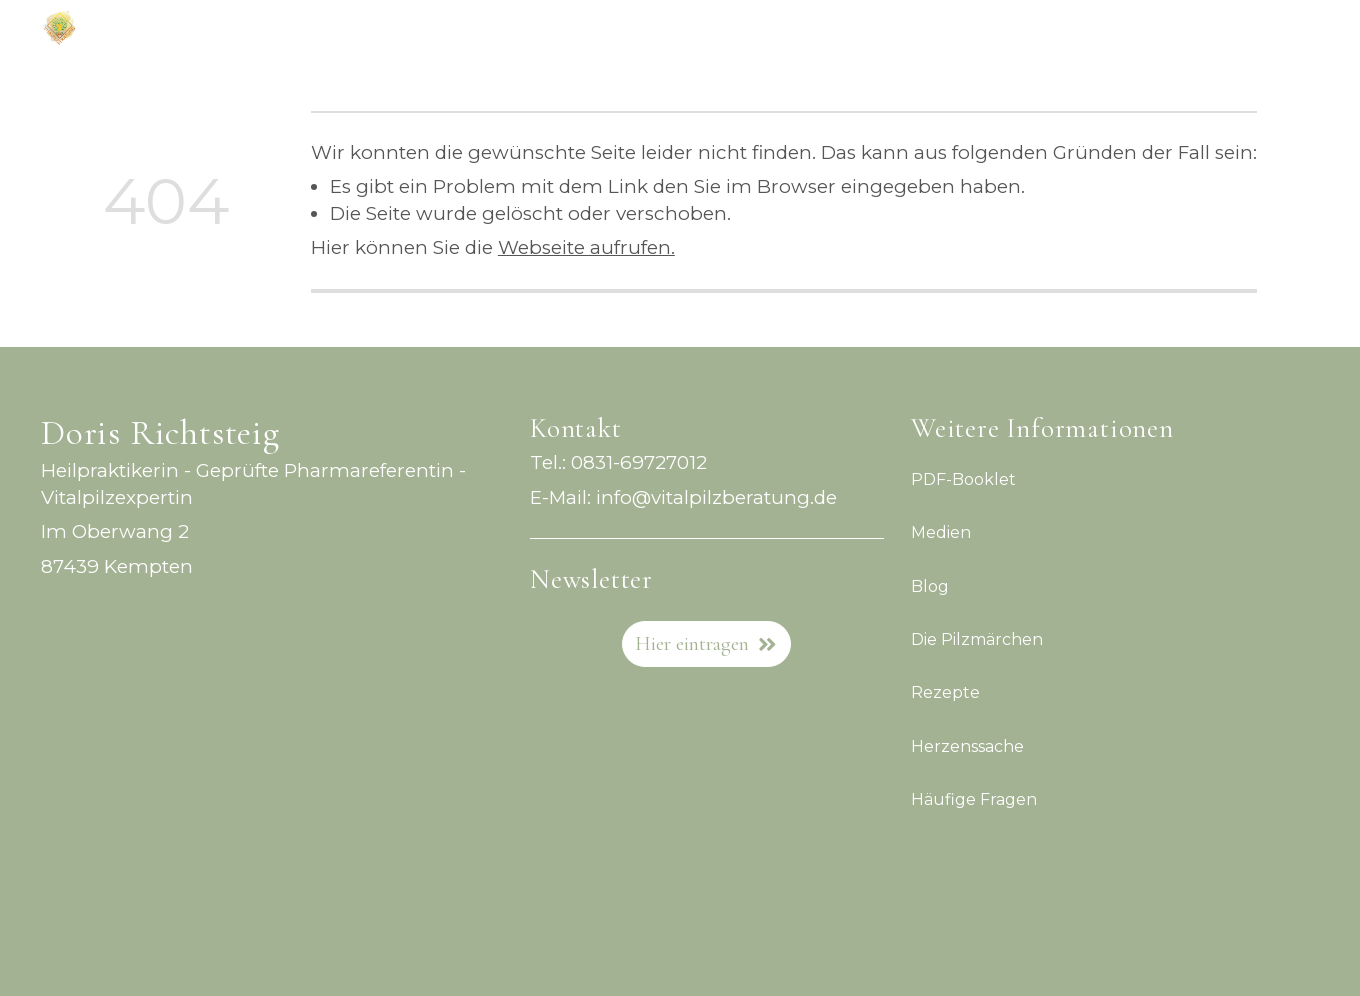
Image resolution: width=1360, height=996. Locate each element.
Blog (930, 586)
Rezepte (945, 693)
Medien (941, 533)
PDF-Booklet (963, 479)
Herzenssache (967, 746)
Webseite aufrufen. (586, 247)
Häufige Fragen (974, 799)
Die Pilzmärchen (977, 639)
